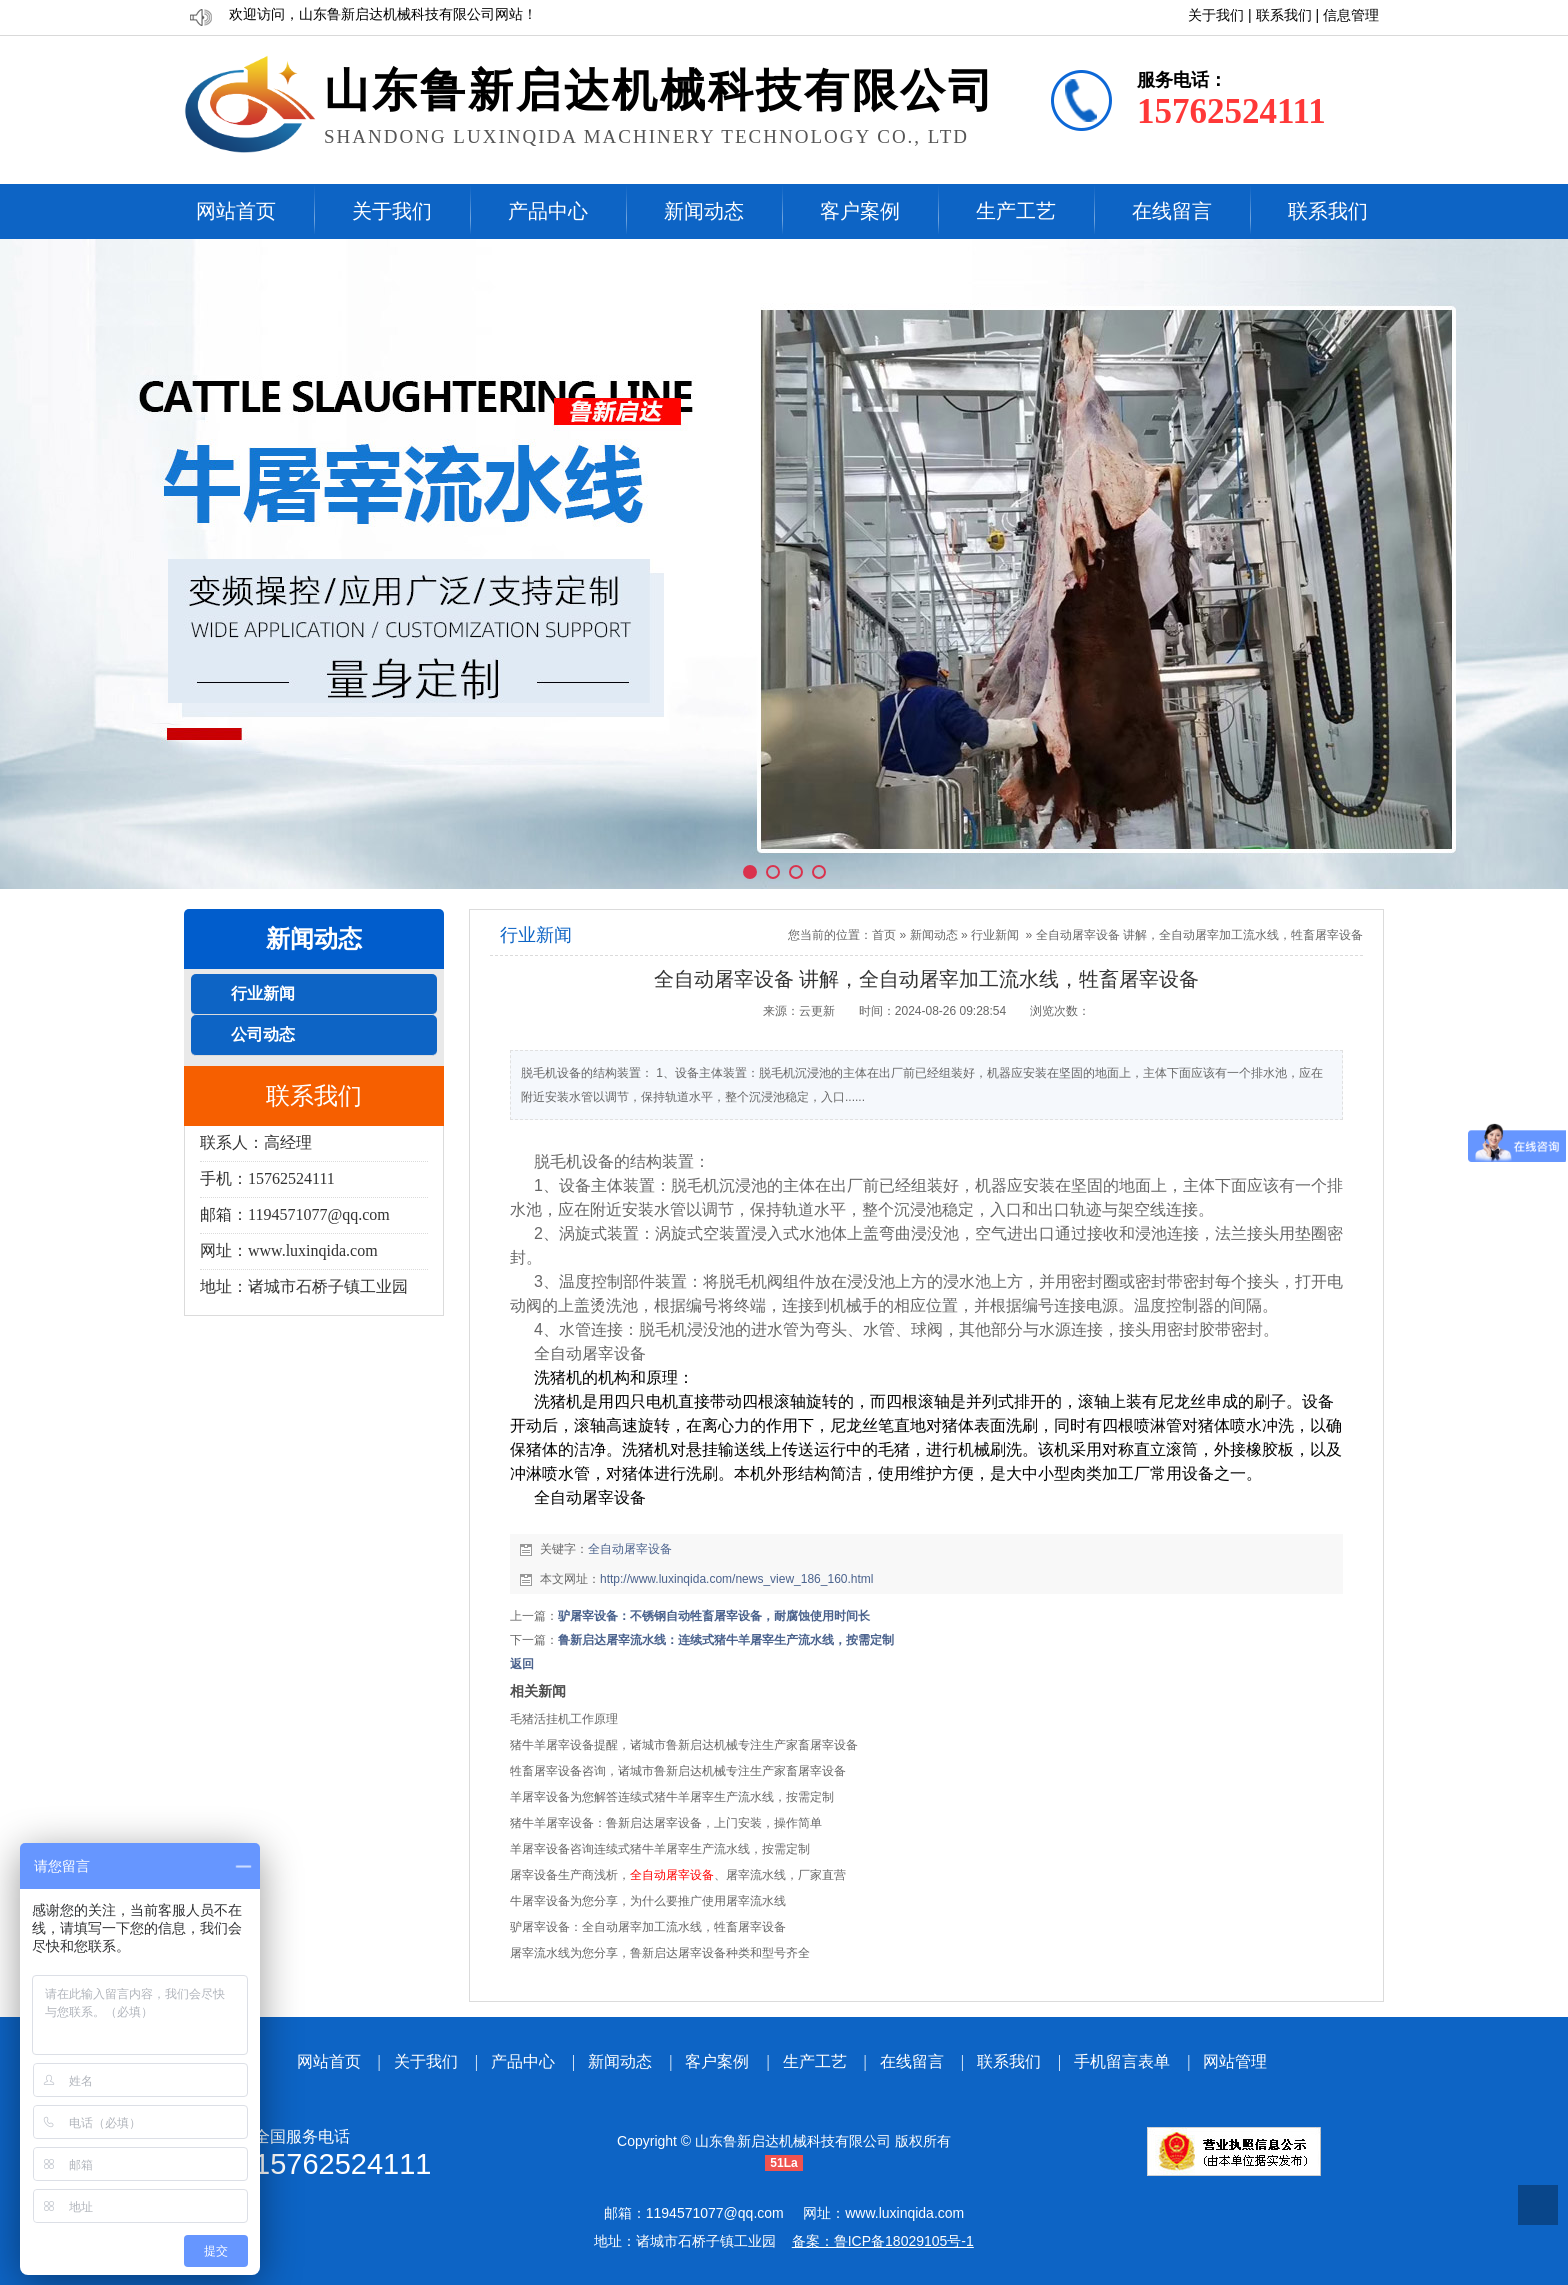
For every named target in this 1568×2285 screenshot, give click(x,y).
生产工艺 (1016, 211)
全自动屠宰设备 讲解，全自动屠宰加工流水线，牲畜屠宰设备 (1199, 935)
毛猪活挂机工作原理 (564, 1719)
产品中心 (548, 211)
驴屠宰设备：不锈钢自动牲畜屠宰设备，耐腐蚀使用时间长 (714, 1616)
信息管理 (1351, 15)
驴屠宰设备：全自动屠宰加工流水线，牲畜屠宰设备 (648, 1927)
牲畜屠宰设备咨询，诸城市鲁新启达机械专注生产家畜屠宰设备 (678, 1771)
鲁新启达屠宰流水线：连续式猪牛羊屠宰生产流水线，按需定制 (726, 1640)
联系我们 (1284, 15)
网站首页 (236, 211)
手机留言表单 (1122, 2061)
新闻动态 (704, 211)
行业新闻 (995, 935)
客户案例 (860, 211)
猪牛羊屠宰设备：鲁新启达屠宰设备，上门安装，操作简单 (666, 1823)
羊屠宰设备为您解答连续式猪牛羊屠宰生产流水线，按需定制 (672, 1797)
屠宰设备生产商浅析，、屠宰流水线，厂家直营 (678, 1875)
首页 (884, 935)
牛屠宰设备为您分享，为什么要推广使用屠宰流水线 (648, 1901)
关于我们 (1216, 15)
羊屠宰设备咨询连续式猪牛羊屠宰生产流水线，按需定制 (660, 1849)
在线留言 (1172, 211)
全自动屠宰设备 (630, 1549)
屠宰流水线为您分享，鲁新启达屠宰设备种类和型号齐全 (660, 1953)
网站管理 (1235, 2061)
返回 (522, 1664)
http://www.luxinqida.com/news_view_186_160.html (736, 1579)
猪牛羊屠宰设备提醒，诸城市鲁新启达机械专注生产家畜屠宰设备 (684, 1745)
